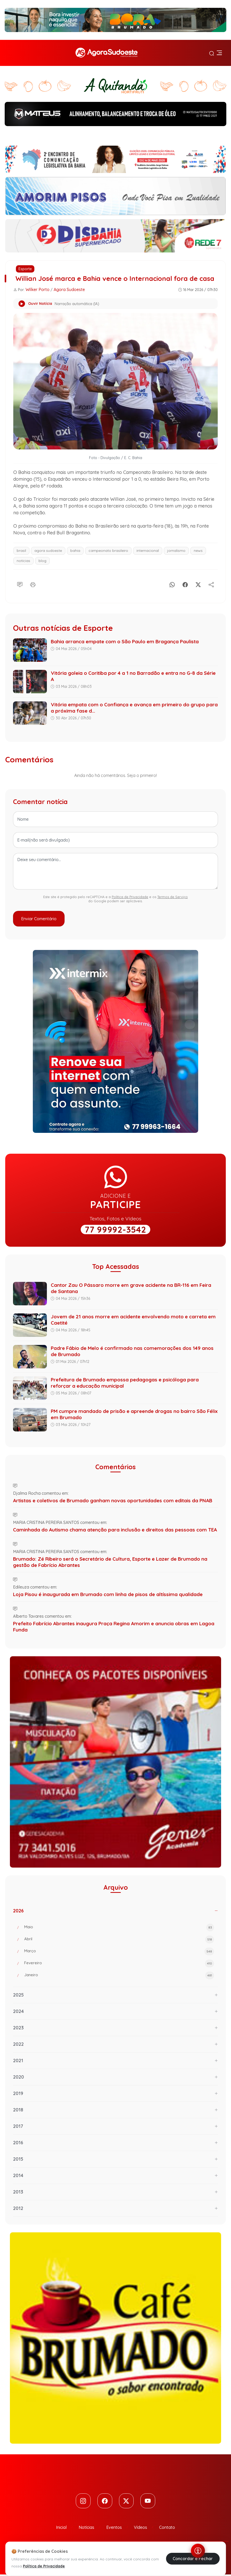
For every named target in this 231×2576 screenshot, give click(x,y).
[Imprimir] (33, 583)
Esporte (25, 269)
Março (119, 1951)
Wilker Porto (37, 289)
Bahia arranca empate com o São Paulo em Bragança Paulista (125, 641)
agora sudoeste (48, 550)
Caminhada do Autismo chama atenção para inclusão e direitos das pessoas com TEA (115, 1530)
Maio (119, 1927)
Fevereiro (119, 1963)
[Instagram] (81, 2501)
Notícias (86, 2528)
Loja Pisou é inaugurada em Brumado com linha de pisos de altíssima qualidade (108, 1594)
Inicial (61, 2528)
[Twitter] (127, 2501)
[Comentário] (20, 583)
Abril (119, 1939)
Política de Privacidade (130, 897)
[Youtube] (150, 2501)
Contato (167, 2528)
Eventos (114, 2528)
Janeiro (119, 1975)
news (198, 550)
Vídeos (140, 2528)
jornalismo (176, 550)
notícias (23, 560)
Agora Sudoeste (69, 289)
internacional (147, 550)
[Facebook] (185, 583)
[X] (198, 583)
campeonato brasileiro (108, 550)
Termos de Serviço (172, 897)
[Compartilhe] (211, 583)
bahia (75, 550)
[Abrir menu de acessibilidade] (198, 2551)
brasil (21, 550)
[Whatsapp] (172, 583)
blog (42, 560)
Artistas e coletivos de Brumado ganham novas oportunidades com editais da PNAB (112, 1500)
